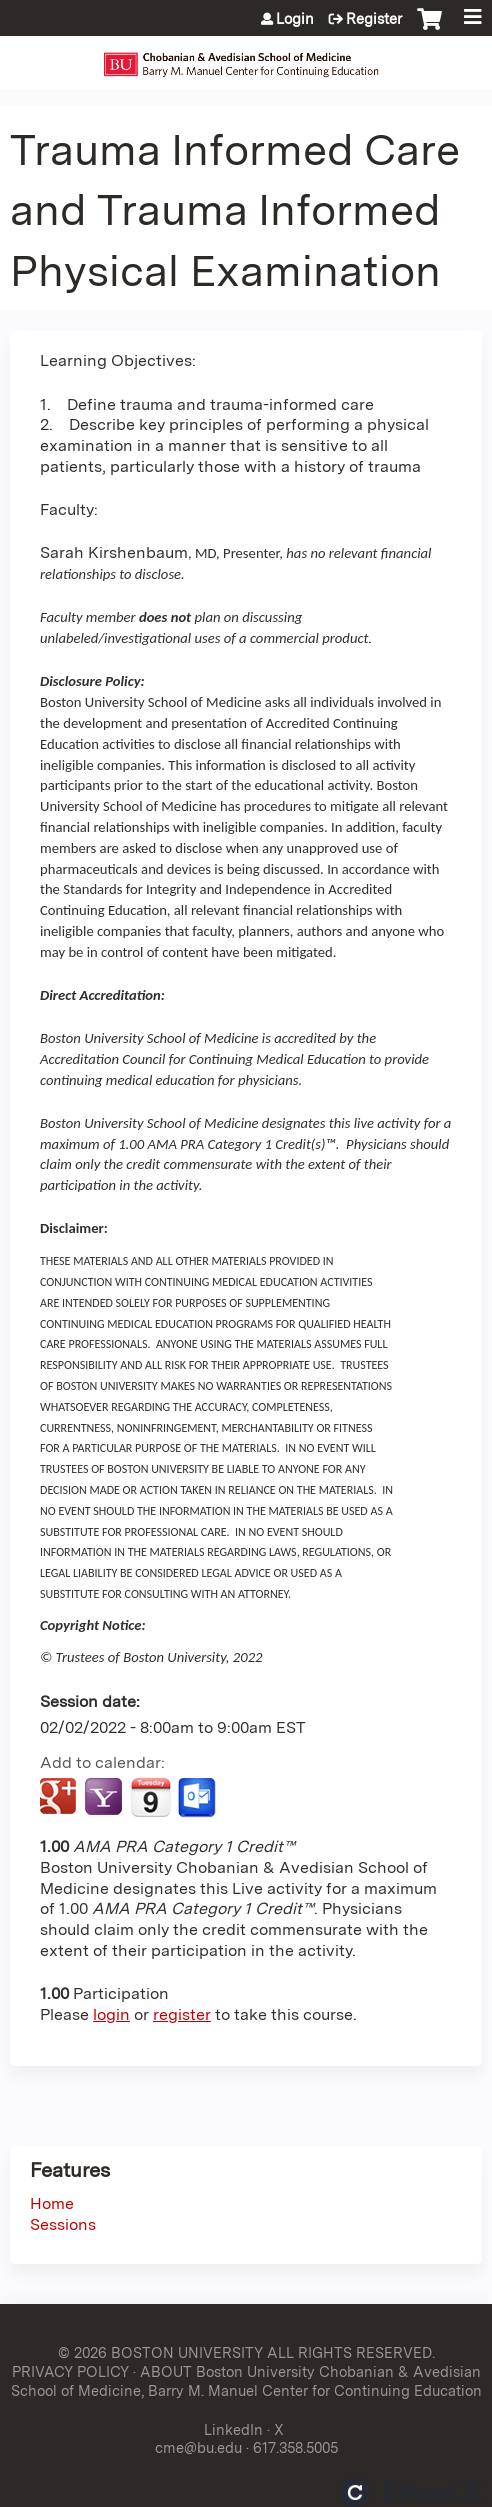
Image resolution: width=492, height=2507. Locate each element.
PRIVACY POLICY (70, 2371)
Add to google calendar (60, 1798)
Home (52, 2203)
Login (295, 19)
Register (374, 19)
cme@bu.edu (198, 2447)
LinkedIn (233, 2429)
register (182, 2014)
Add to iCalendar (150, 1797)
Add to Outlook (198, 1798)
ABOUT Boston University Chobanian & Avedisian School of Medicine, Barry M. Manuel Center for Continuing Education (246, 2381)
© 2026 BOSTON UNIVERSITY (160, 2352)
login (111, 2014)
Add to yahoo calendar (105, 1798)
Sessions (63, 2224)
